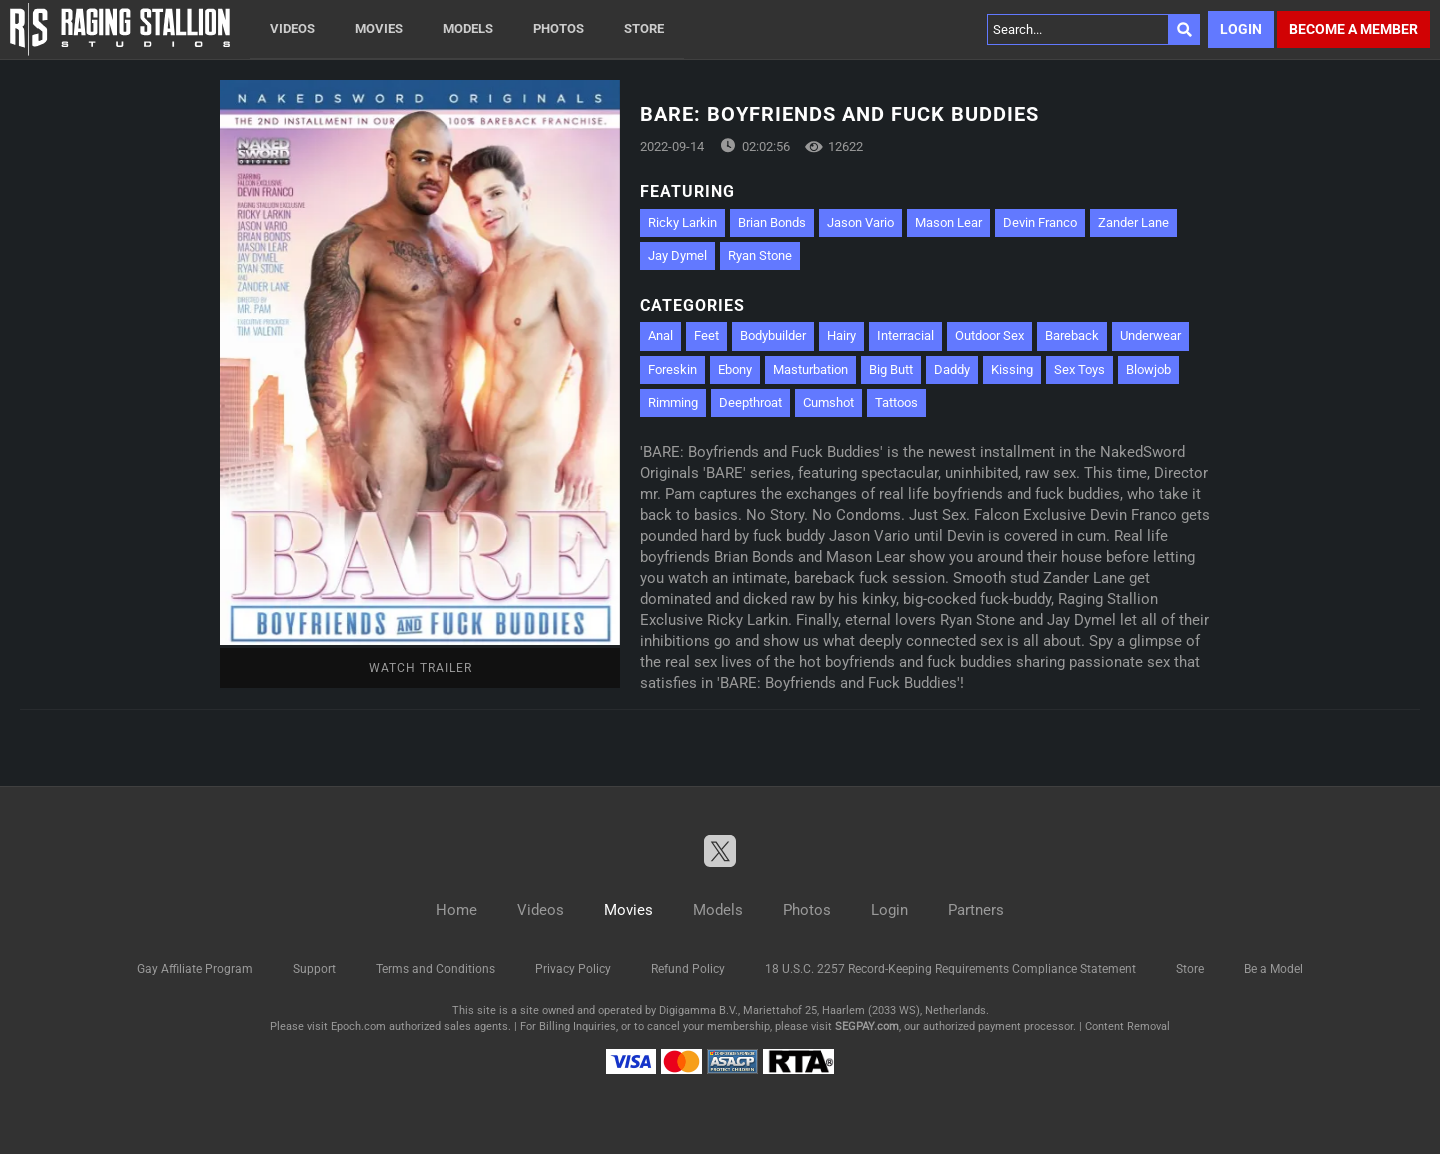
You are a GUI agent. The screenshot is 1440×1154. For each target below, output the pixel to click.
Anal (660, 335)
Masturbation (810, 369)
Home (456, 910)
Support (314, 969)
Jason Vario (860, 222)
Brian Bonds (772, 222)
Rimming (673, 402)
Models (468, 28)
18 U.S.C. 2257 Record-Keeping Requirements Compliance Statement (950, 969)
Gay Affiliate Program (195, 969)
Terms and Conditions (435, 969)
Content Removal (1127, 1026)
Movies (379, 28)
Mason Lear (948, 222)
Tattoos (896, 402)
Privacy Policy (573, 969)
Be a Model (1273, 969)
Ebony (735, 369)
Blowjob (1148, 369)
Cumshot (828, 402)
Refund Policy (688, 969)
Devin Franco (1040, 222)
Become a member (1353, 29)
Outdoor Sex (989, 335)
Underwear (1150, 335)
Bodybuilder (773, 335)
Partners (976, 910)
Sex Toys (1079, 369)
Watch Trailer (420, 668)
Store (644, 28)
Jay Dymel (677, 255)
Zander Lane (1133, 222)
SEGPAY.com (867, 1026)
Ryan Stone (760, 255)
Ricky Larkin (682, 222)
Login (1241, 29)
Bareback (1072, 335)
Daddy (952, 369)
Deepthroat (750, 402)
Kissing (1012, 369)
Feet (706, 335)
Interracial (905, 335)
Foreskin (672, 369)
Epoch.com (358, 1026)
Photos (558, 28)
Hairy (841, 335)
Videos (292, 28)
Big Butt (891, 369)
